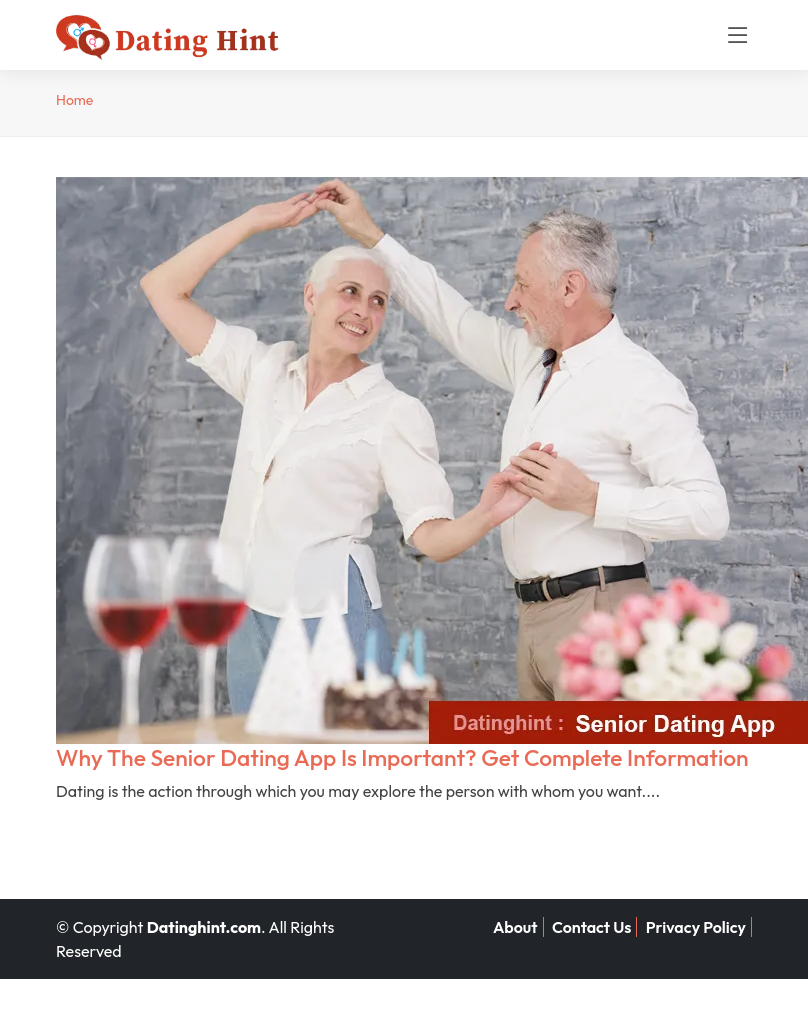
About (515, 927)
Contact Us (592, 927)
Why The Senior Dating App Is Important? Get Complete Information (402, 757)
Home (74, 100)
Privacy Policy (696, 927)
